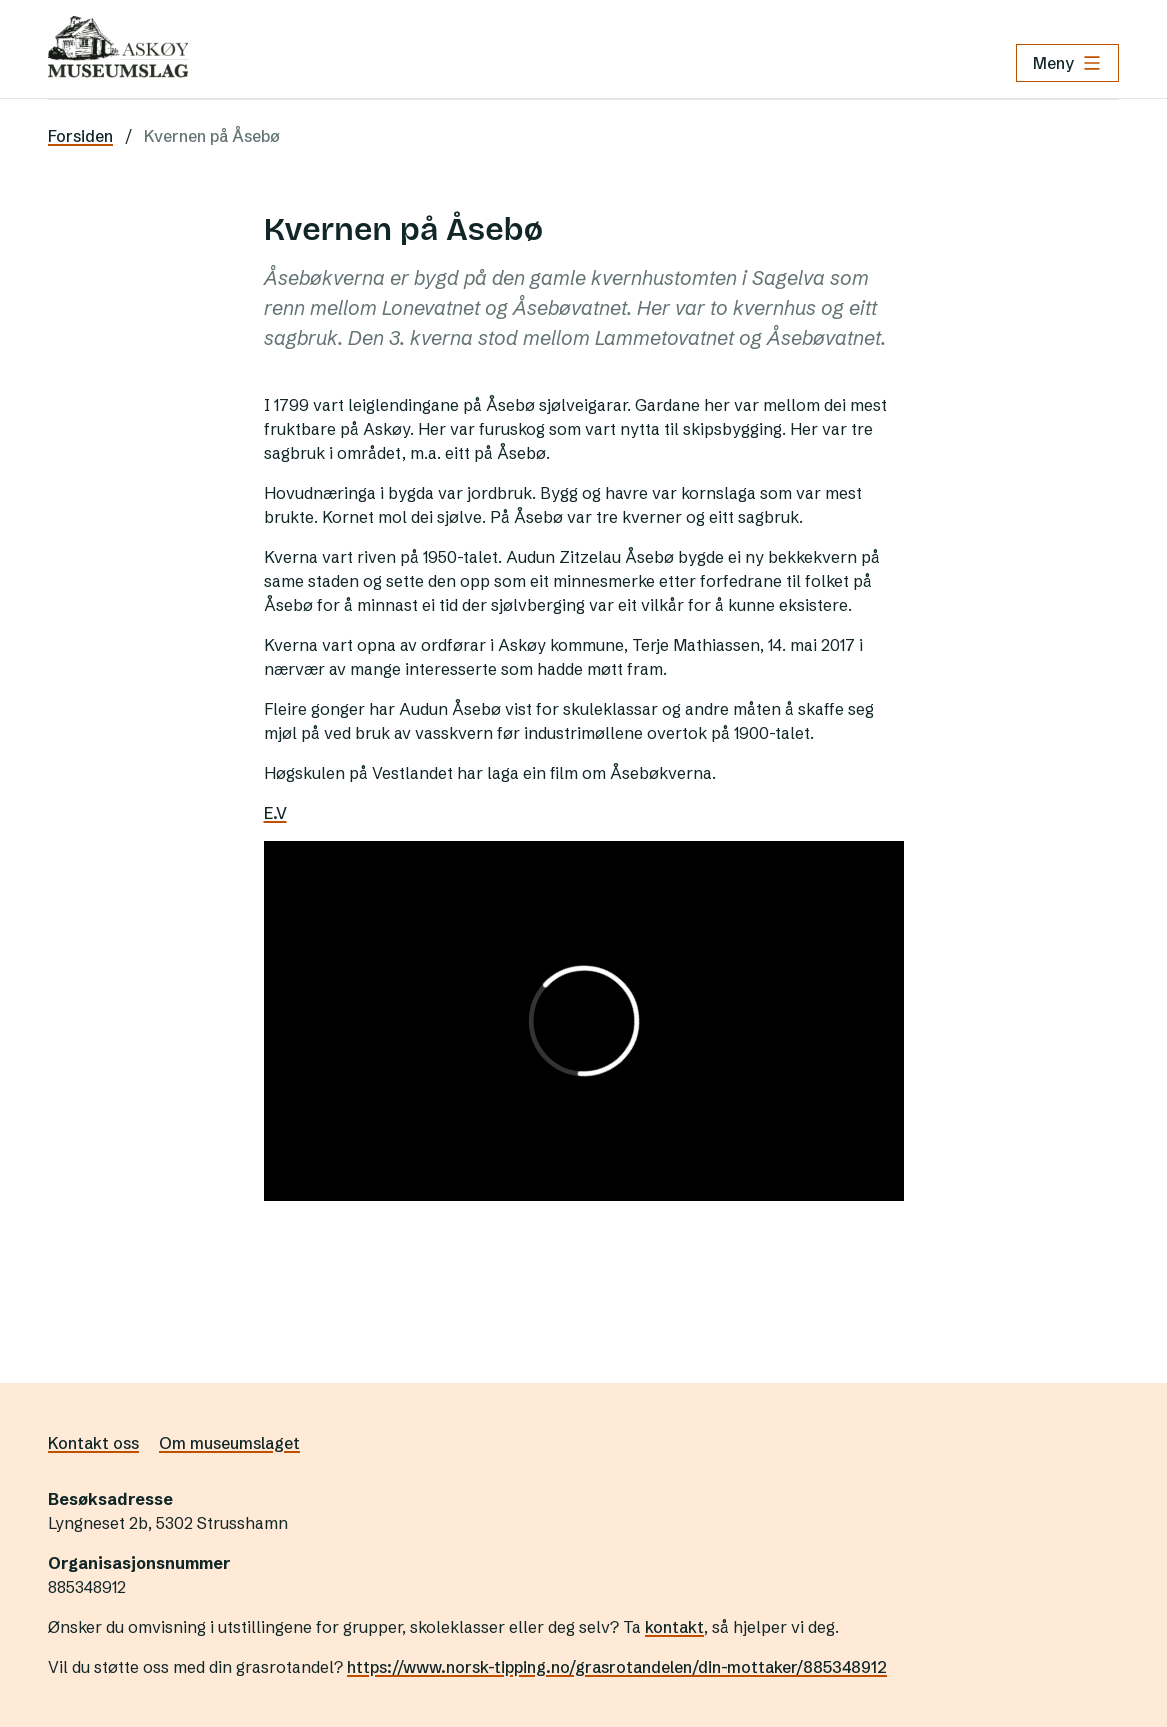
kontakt (674, 1627)
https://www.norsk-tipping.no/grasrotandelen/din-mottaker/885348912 (617, 1667)
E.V (275, 813)
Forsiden (80, 136)
